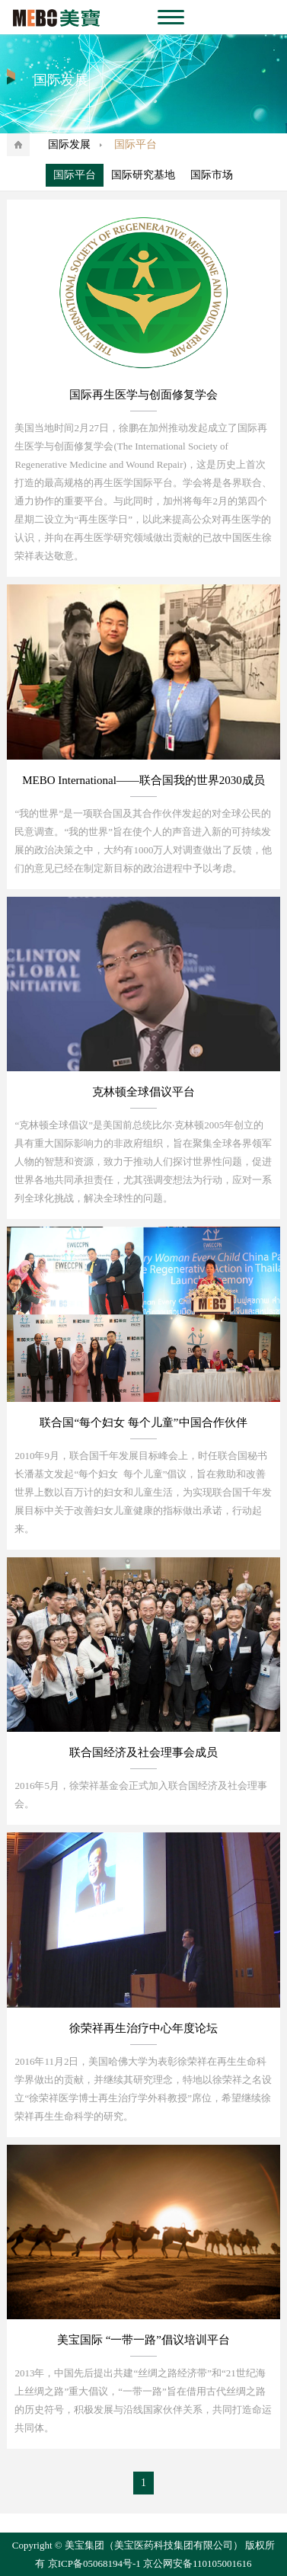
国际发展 (69, 144)
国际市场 (211, 175)
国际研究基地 (143, 175)
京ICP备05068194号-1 (94, 2563)
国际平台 (74, 175)
